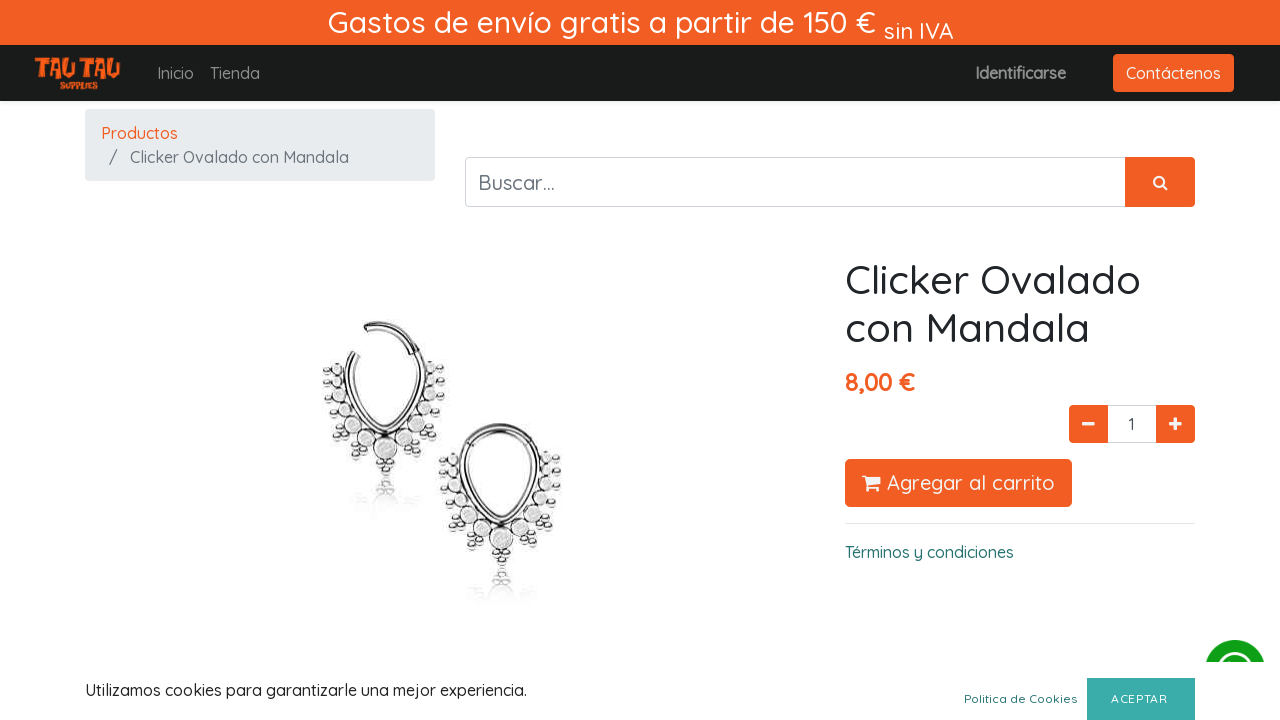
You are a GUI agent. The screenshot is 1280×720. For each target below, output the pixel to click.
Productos (139, 133)
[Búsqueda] (1160, 182)
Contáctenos (1173, 73)
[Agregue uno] (1175, 424)
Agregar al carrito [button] (958, 482)
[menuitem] (175, 73)
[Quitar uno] (1088, 424)
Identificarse (1020, 73)
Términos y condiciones (929, 552)
